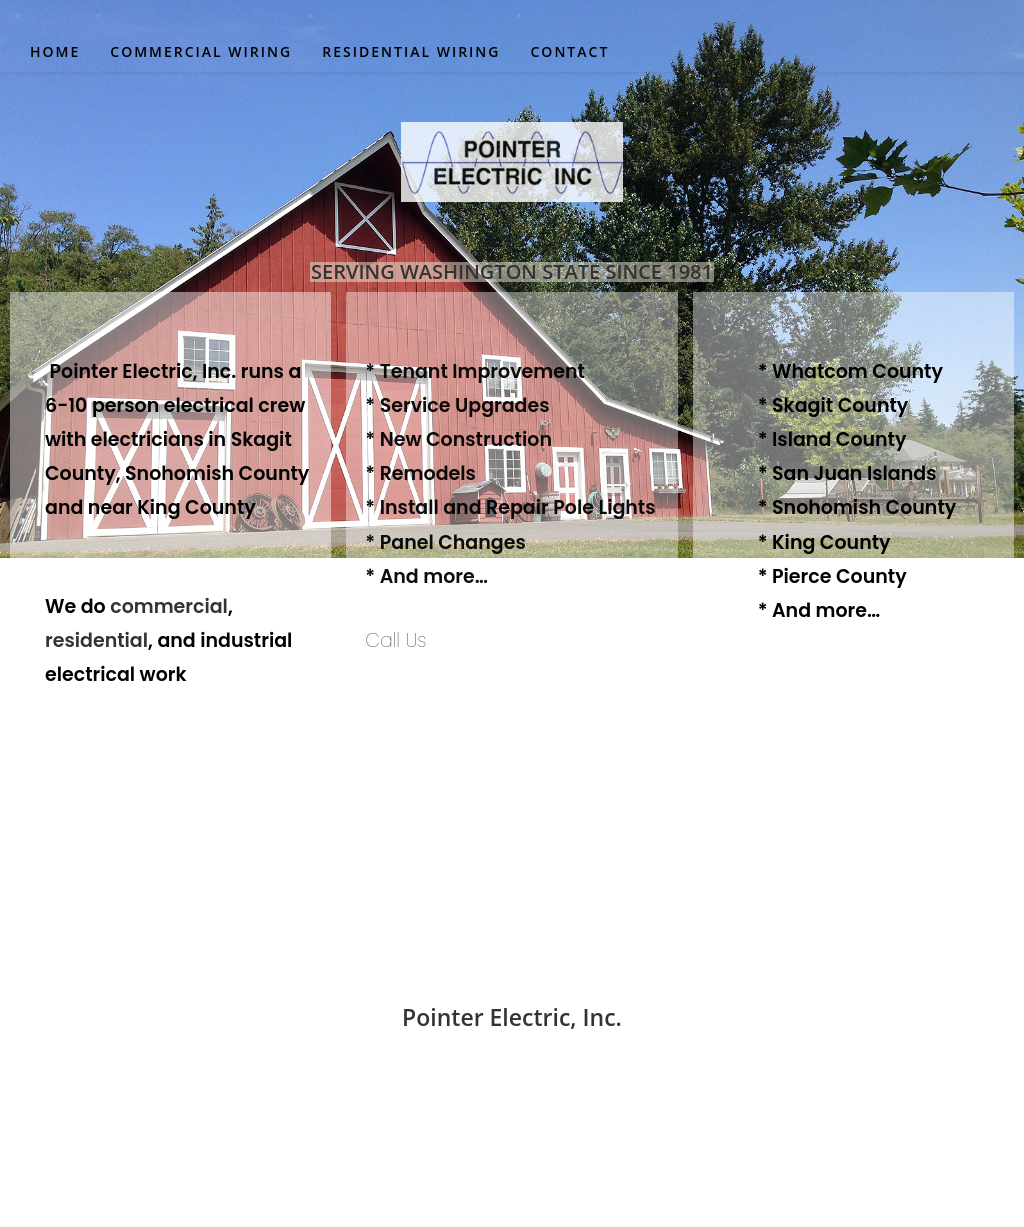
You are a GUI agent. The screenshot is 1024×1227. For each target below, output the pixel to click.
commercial (169, 606)
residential (96, 640)
